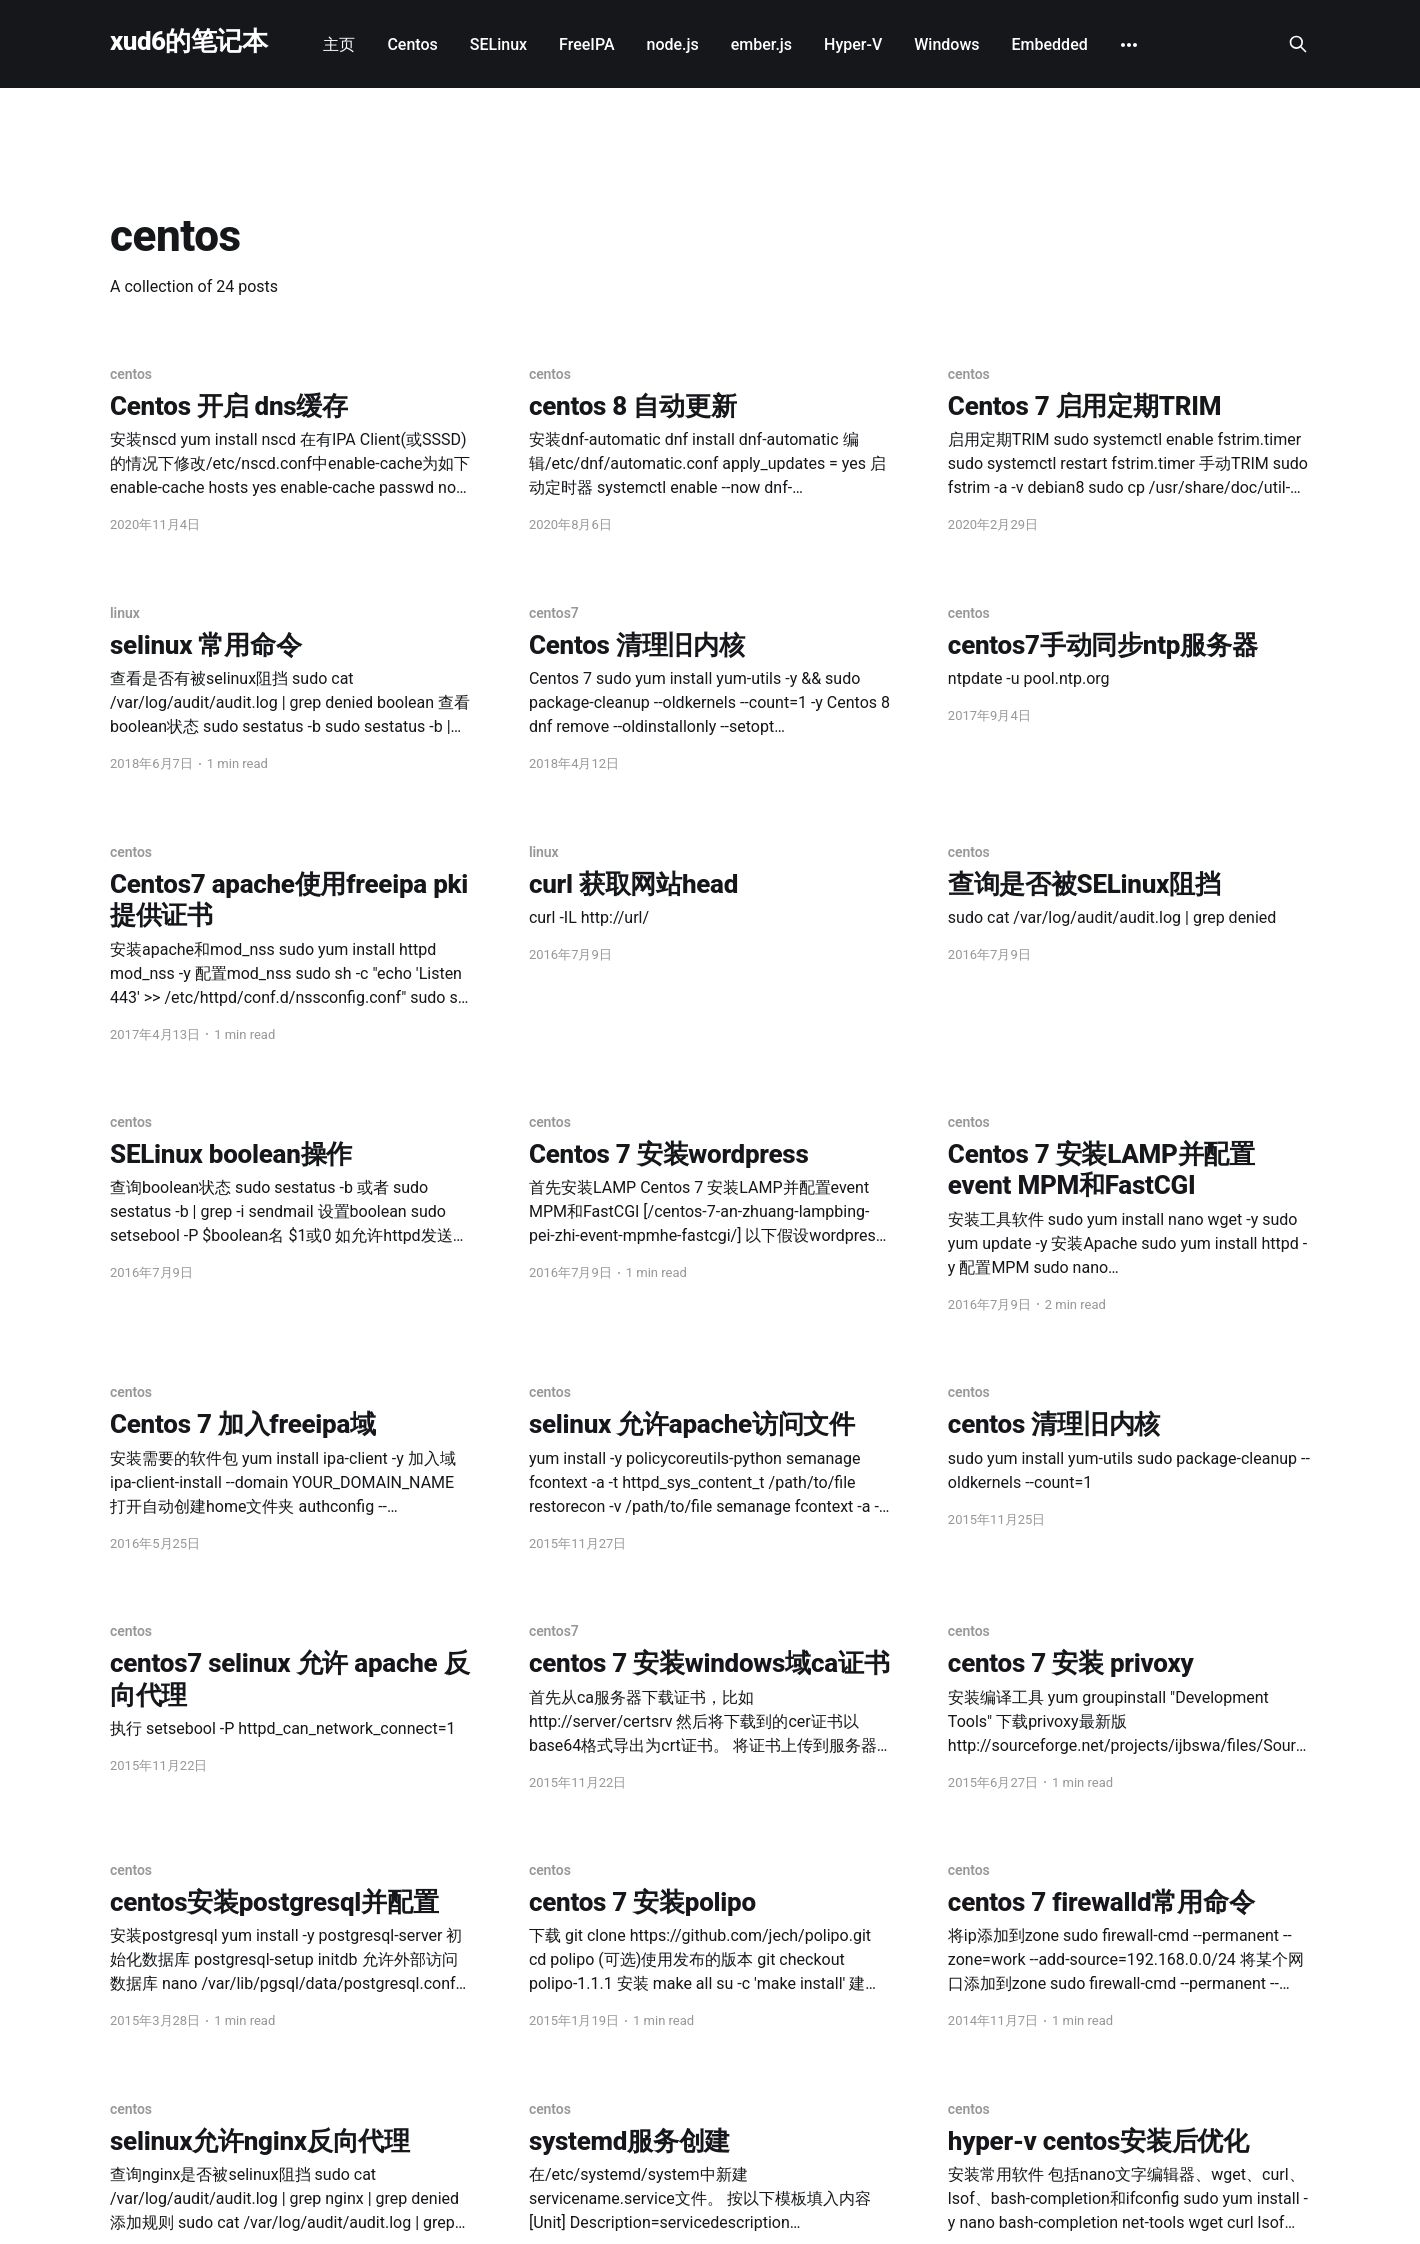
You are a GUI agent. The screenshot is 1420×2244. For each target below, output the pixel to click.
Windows (946, 44)
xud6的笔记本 (188, 41)
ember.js (761, 44)
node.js (673, 44)
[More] (1129, 45)
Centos (412, 44)
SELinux (498, 44)
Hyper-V (853, 44)
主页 (339, 44)
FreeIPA (586, 44)
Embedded (1050, 44)
